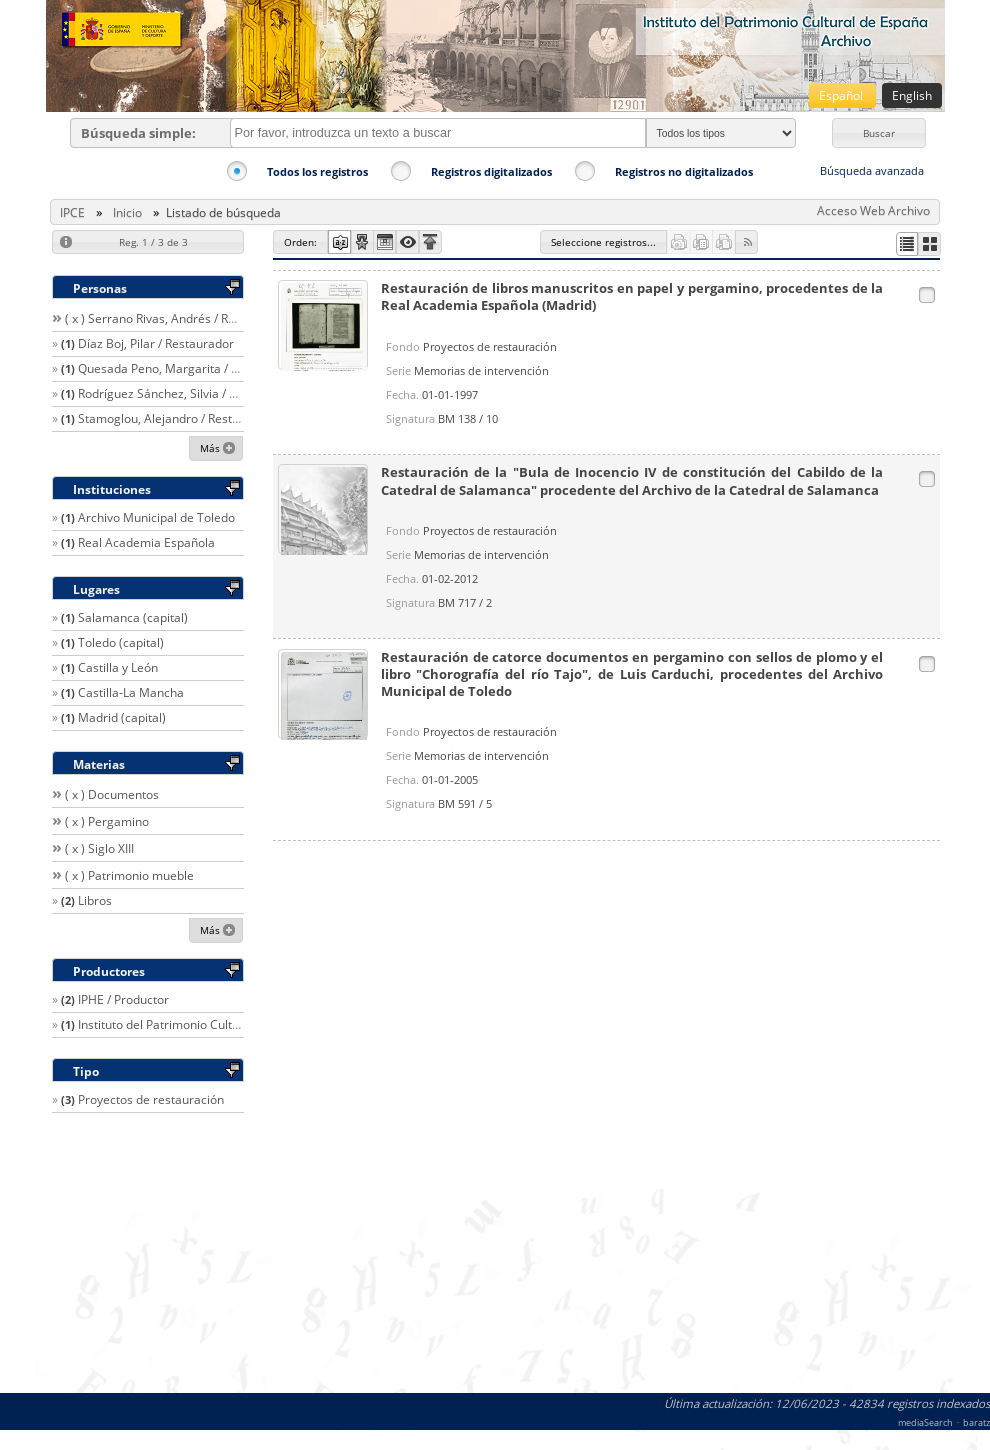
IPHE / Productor (123, 999)
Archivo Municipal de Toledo (156, 517)
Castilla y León (118, 667)
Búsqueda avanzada (872, 170)
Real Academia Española (146, 542)
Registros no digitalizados (684, 171)
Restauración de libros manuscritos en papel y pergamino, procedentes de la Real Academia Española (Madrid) (632, 297)
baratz (976, 1422)
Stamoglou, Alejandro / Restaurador (177, 418)
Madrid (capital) (122, 717)
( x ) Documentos (112, 794)
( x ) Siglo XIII (99, 848)
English (912, 95)
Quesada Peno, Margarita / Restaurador (189, 368)
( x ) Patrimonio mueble (129, 875)
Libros (95, 900)
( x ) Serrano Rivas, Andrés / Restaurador (177, 318)
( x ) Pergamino (107, 821)
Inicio (127, 212)
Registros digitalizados (491, 171)
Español (842, 95)
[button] (879, 133)
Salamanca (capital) (133, 617)
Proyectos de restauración (151, 1099)
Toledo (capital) (121, 642)
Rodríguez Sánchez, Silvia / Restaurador (188, 393)
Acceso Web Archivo (873, 210)
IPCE (72, 212)
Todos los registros (317, 171)
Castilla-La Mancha (131, 692)
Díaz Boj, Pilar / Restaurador (156, 343)
